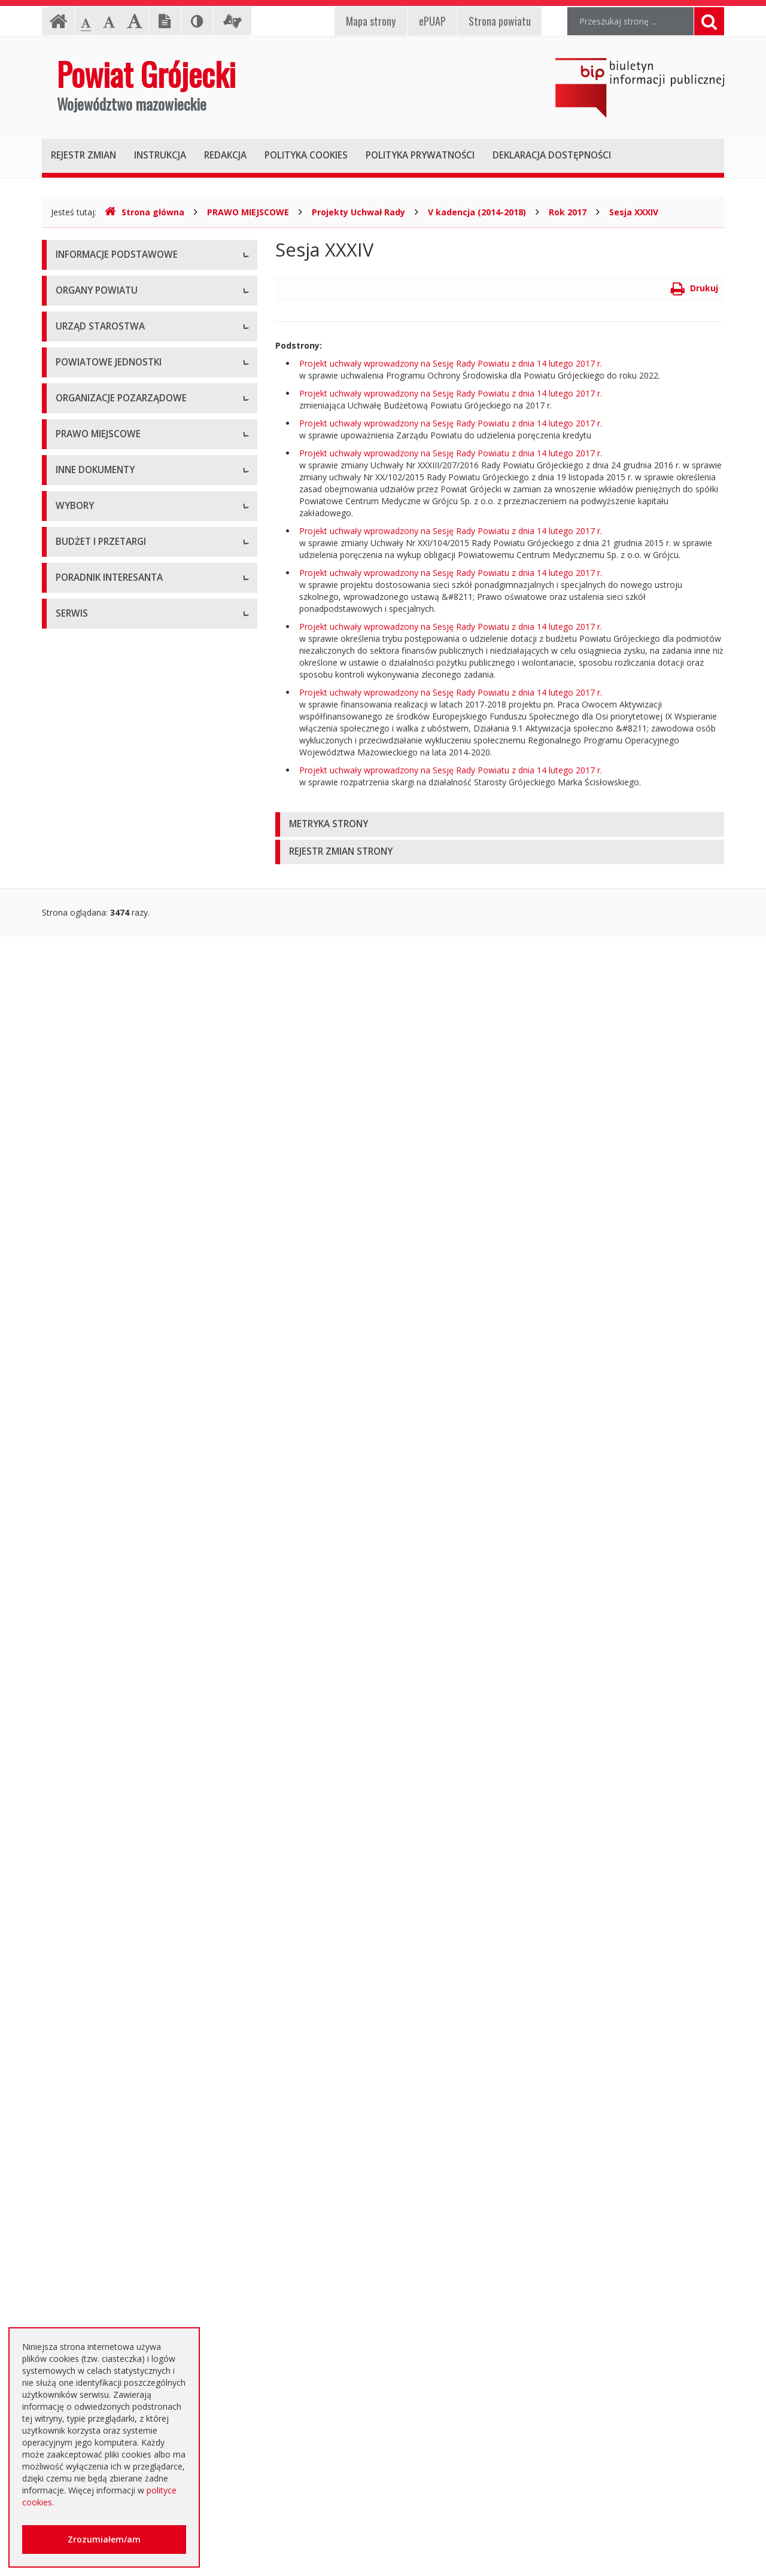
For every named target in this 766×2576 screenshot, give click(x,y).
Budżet (69, 1955)
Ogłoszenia (77, 1928)
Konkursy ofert (84, 938)
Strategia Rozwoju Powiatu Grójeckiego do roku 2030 (139, 1276)
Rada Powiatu (83, 400)
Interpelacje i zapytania (100, 1614)
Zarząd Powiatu (86, 426)
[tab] (499, 824)
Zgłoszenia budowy (93, 1506)
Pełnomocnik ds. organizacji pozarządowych (141, 965)
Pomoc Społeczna (91, 767)
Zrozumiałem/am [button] (104, 2539)
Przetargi (73, 1847)
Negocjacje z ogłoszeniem (107, 2008)
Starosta (72, 453)
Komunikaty (79, 1533)
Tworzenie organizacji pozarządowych (130, 992)
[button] (499, 824)
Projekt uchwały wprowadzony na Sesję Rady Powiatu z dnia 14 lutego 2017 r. (450, 363)
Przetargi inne (82, 2062)
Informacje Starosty (94, 1425)
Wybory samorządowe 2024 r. (114, 1757)
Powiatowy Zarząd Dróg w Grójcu (121, 687)
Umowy (71, 1874)
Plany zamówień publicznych (111, 2116)
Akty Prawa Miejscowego (105, 1135)
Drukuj (694, 288)
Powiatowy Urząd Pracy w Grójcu (120, 794)
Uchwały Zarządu (89, 1108)
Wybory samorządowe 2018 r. (114, 1730)
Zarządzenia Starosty (97, 1162)
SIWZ (66, 1901)
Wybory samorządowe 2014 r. (114, 1703)
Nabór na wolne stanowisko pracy (122, 597)
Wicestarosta (81, 480)
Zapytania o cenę (89, 2089)
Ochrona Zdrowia (89, 740)
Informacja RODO (91, 337)
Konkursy (74, 570)
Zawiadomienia (85, 1479)
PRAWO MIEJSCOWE (248, 212)
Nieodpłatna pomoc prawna (110, 2260)
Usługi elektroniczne (94, 2287)
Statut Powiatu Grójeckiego (109, 1216)
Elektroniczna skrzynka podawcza (120, 2233)
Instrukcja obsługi (90, 283)
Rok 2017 (567, 212)
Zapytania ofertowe (94, 2035)
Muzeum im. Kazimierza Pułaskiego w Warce (142, 714)
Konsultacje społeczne (99, 911)
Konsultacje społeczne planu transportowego (144, 1560)
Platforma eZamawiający (104, 1820)
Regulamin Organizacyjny (104, 1054)
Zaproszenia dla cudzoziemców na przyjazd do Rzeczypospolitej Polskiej (140, 2319)
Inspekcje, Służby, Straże (103, 821)
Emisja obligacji (85, 2143)
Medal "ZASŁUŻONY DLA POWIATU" (127, 1189)
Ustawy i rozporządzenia (103, 1371)
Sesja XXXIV (633, 212)
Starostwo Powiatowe (99, 543)
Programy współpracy (98, 884)
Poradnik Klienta (87, 2206)
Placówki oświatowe (95, 660)
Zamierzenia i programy (102, 1398)
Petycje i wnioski (88, 1587)
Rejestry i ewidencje (94, 1452)
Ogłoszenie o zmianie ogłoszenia (120, 1981)
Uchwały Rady (83, 1081)
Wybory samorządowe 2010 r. (114, 1676)
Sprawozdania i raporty (100, 1345)
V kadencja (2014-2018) (477, 212)
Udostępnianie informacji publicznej (124, 310)
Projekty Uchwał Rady (358, 212)
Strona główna (144, 212)
